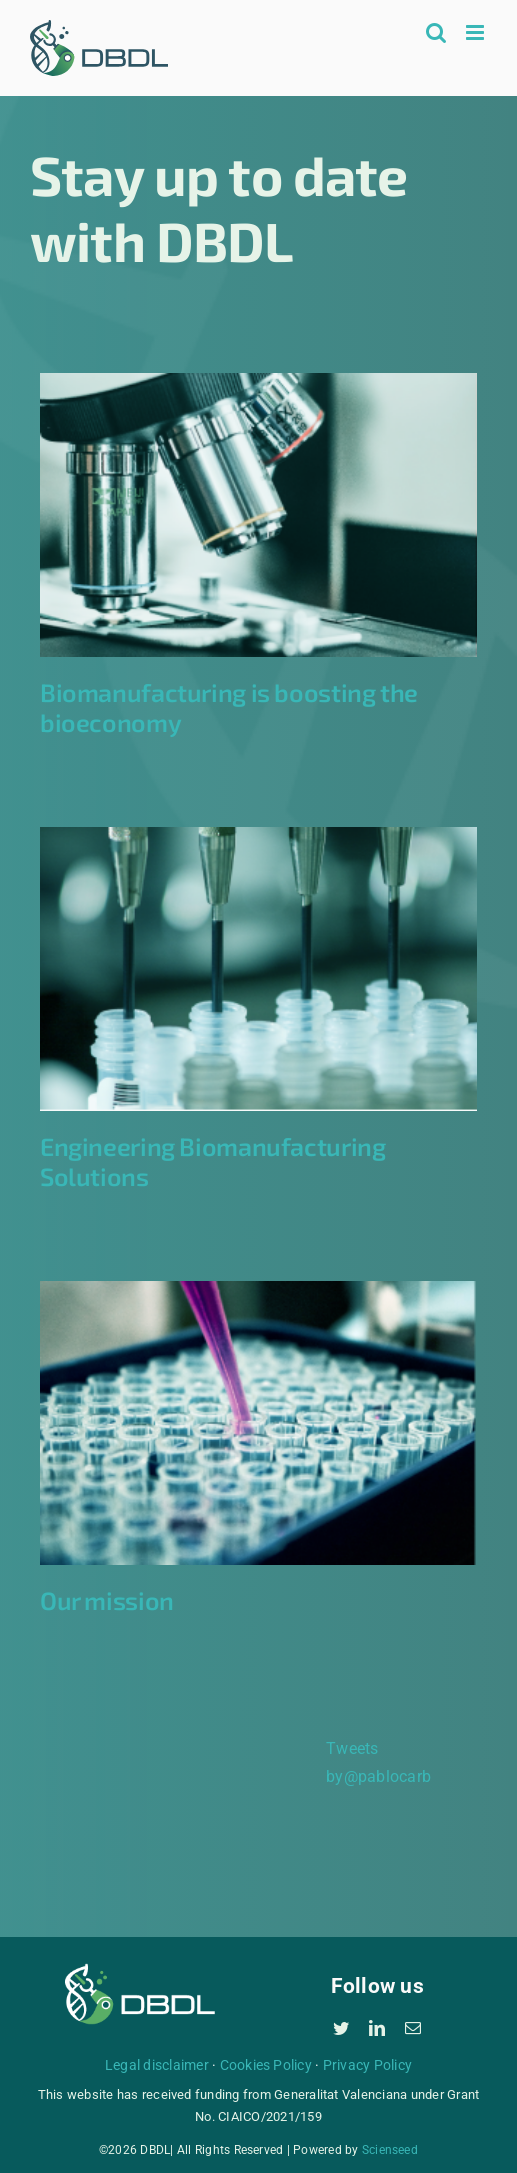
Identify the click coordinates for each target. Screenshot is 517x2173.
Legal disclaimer (157, 2065)
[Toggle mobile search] (436, 32)
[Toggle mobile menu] (476, 32)
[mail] (413, 2028)
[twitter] (341, 2028)
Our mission (107, 1600)
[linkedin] (377, 2028)
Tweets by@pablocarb (378, 1762)
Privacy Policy (367, 2065)
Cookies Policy (266, 2065)
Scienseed (390, 2150)
